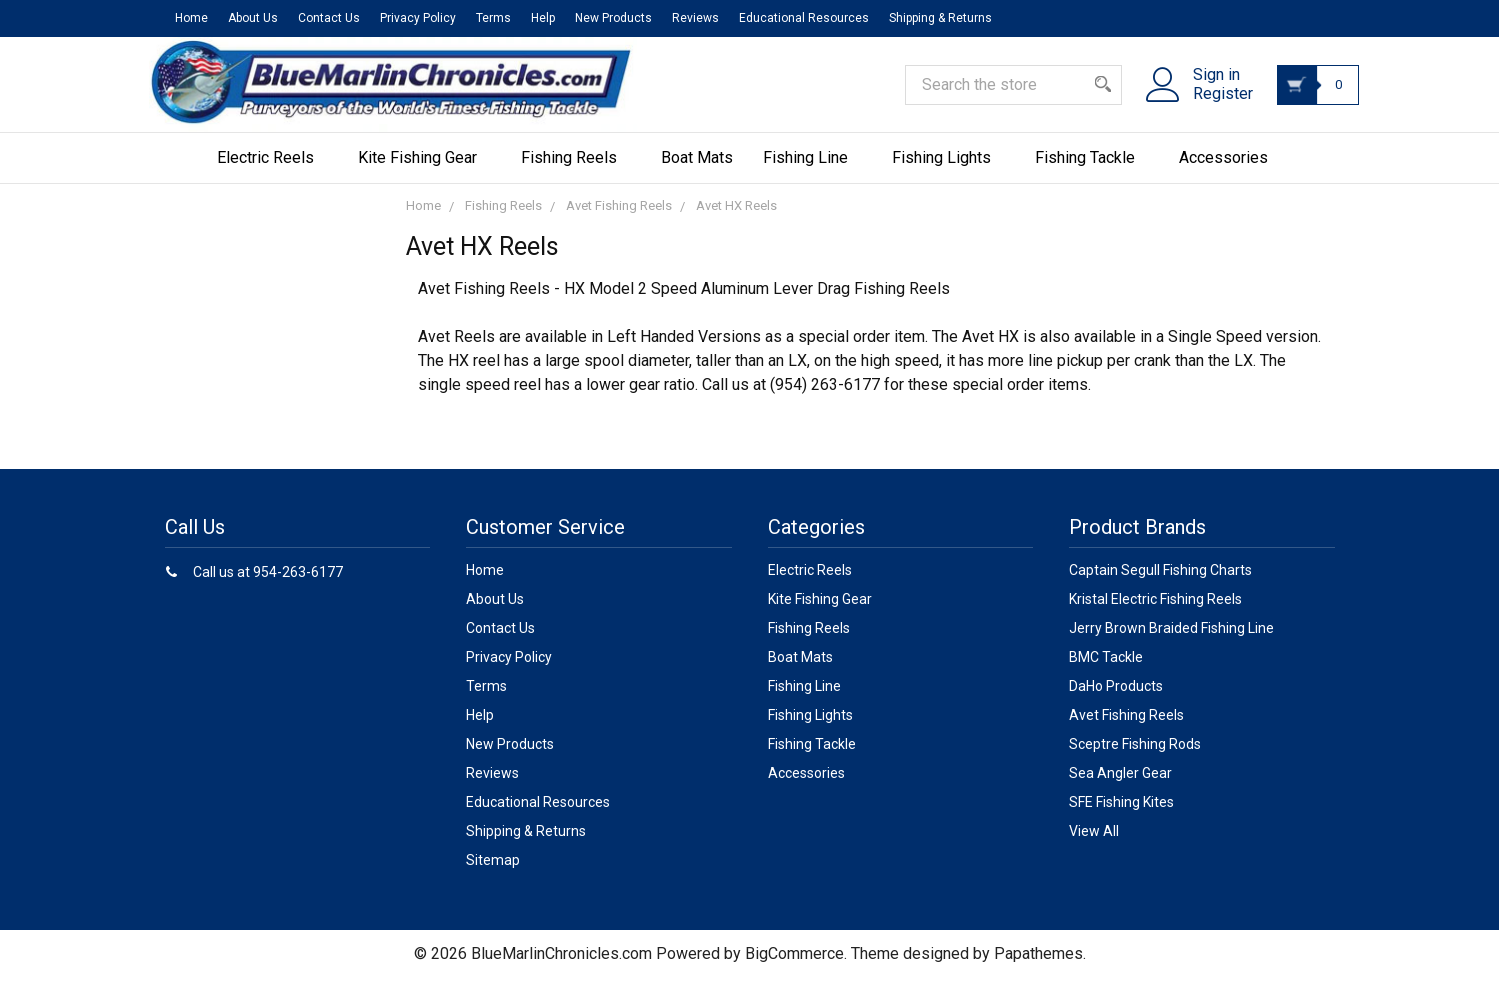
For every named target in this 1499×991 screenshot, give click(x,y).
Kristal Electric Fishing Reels (1155, 612)
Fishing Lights (948, 170)
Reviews (695, 18)
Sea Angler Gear (1120, 786)
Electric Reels (272, 170)
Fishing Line (812, 170)
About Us (253, 18)
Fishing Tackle (1092, 170)
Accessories (1230, 170)
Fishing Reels (576, 170)
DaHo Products (1116, 699)
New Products (613, 18)
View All (1094, 844)
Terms (493, 18)
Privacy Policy (418, 18)
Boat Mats (697, 170)
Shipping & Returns (940, 18)
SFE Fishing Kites (1121, 815)
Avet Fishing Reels (1126, 728)
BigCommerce (794, 966)
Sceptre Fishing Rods (1135, 757)
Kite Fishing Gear (424, 170)
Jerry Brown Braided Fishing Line (1171, 641)
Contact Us (329, 18)
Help (543, 18)
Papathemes (1038, 966)
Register (1210, 103)
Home (191, 18)
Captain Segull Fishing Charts (1160, 583)
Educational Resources (804, 18)
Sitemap (493, 873)
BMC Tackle (1106, 670)
